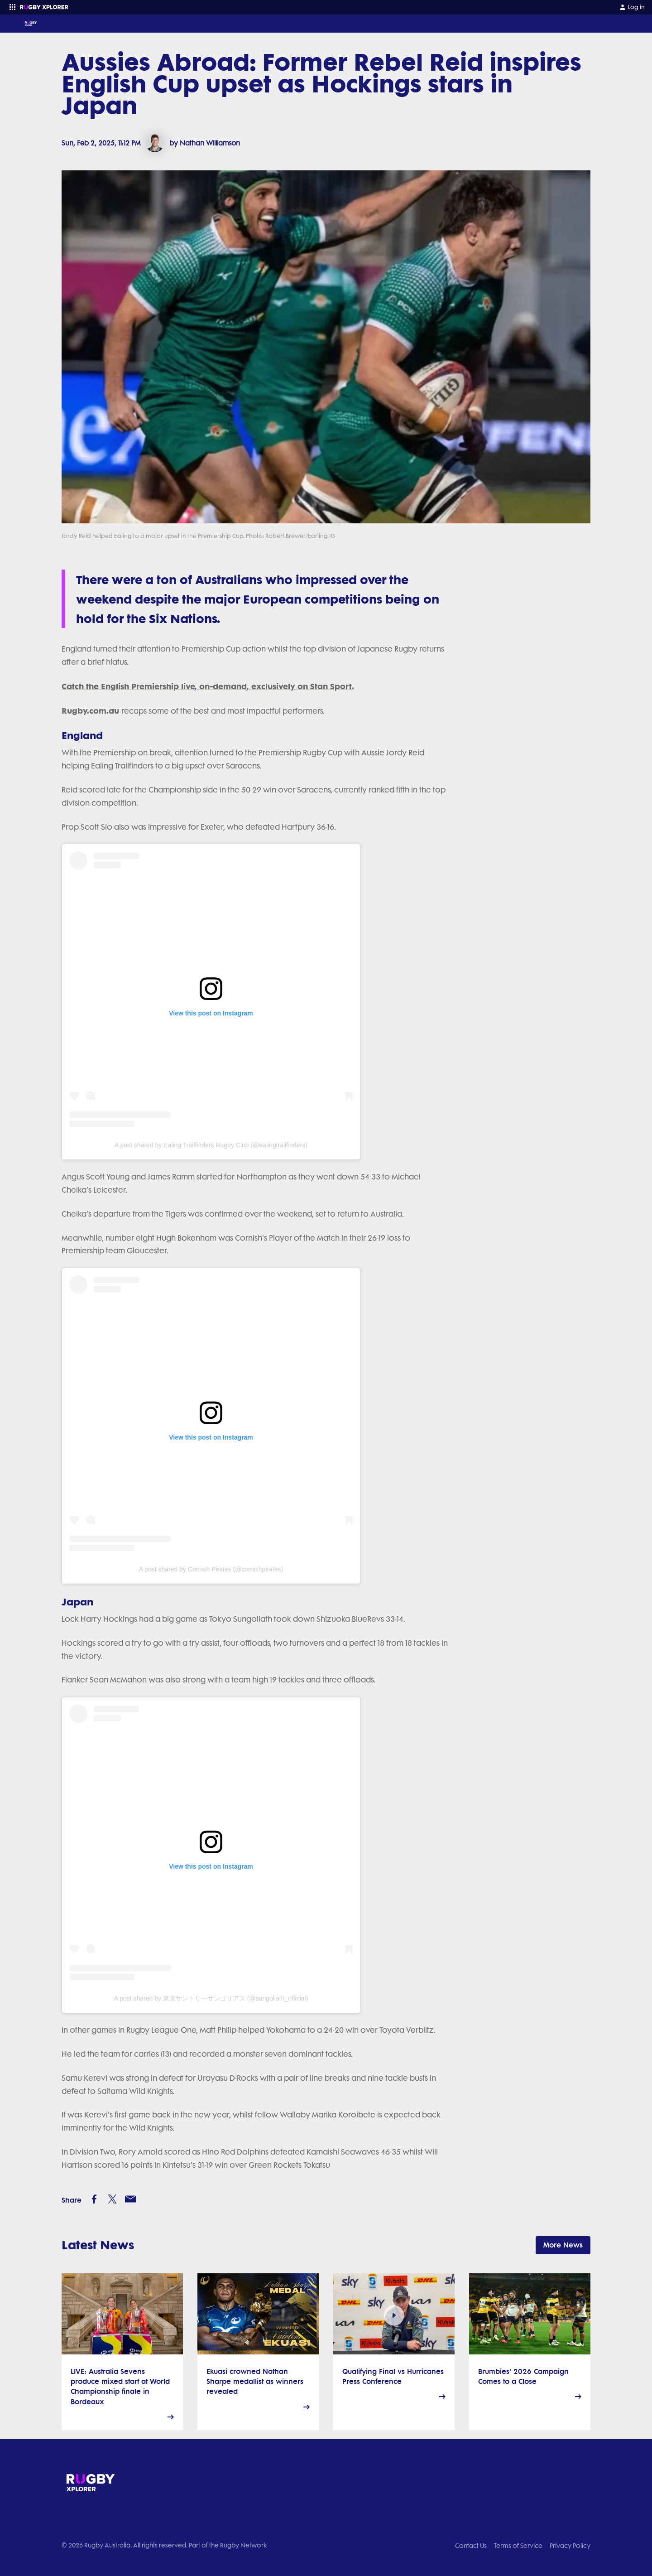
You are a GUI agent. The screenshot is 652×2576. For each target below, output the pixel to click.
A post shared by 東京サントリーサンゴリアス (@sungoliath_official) (211, 1998)
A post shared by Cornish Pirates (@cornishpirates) (211, 1569)
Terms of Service (518, 2545)
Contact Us (471, 2545)
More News (563, 2245)
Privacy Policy (570, 2545)
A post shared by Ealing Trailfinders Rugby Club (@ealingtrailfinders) (211, 1145)
